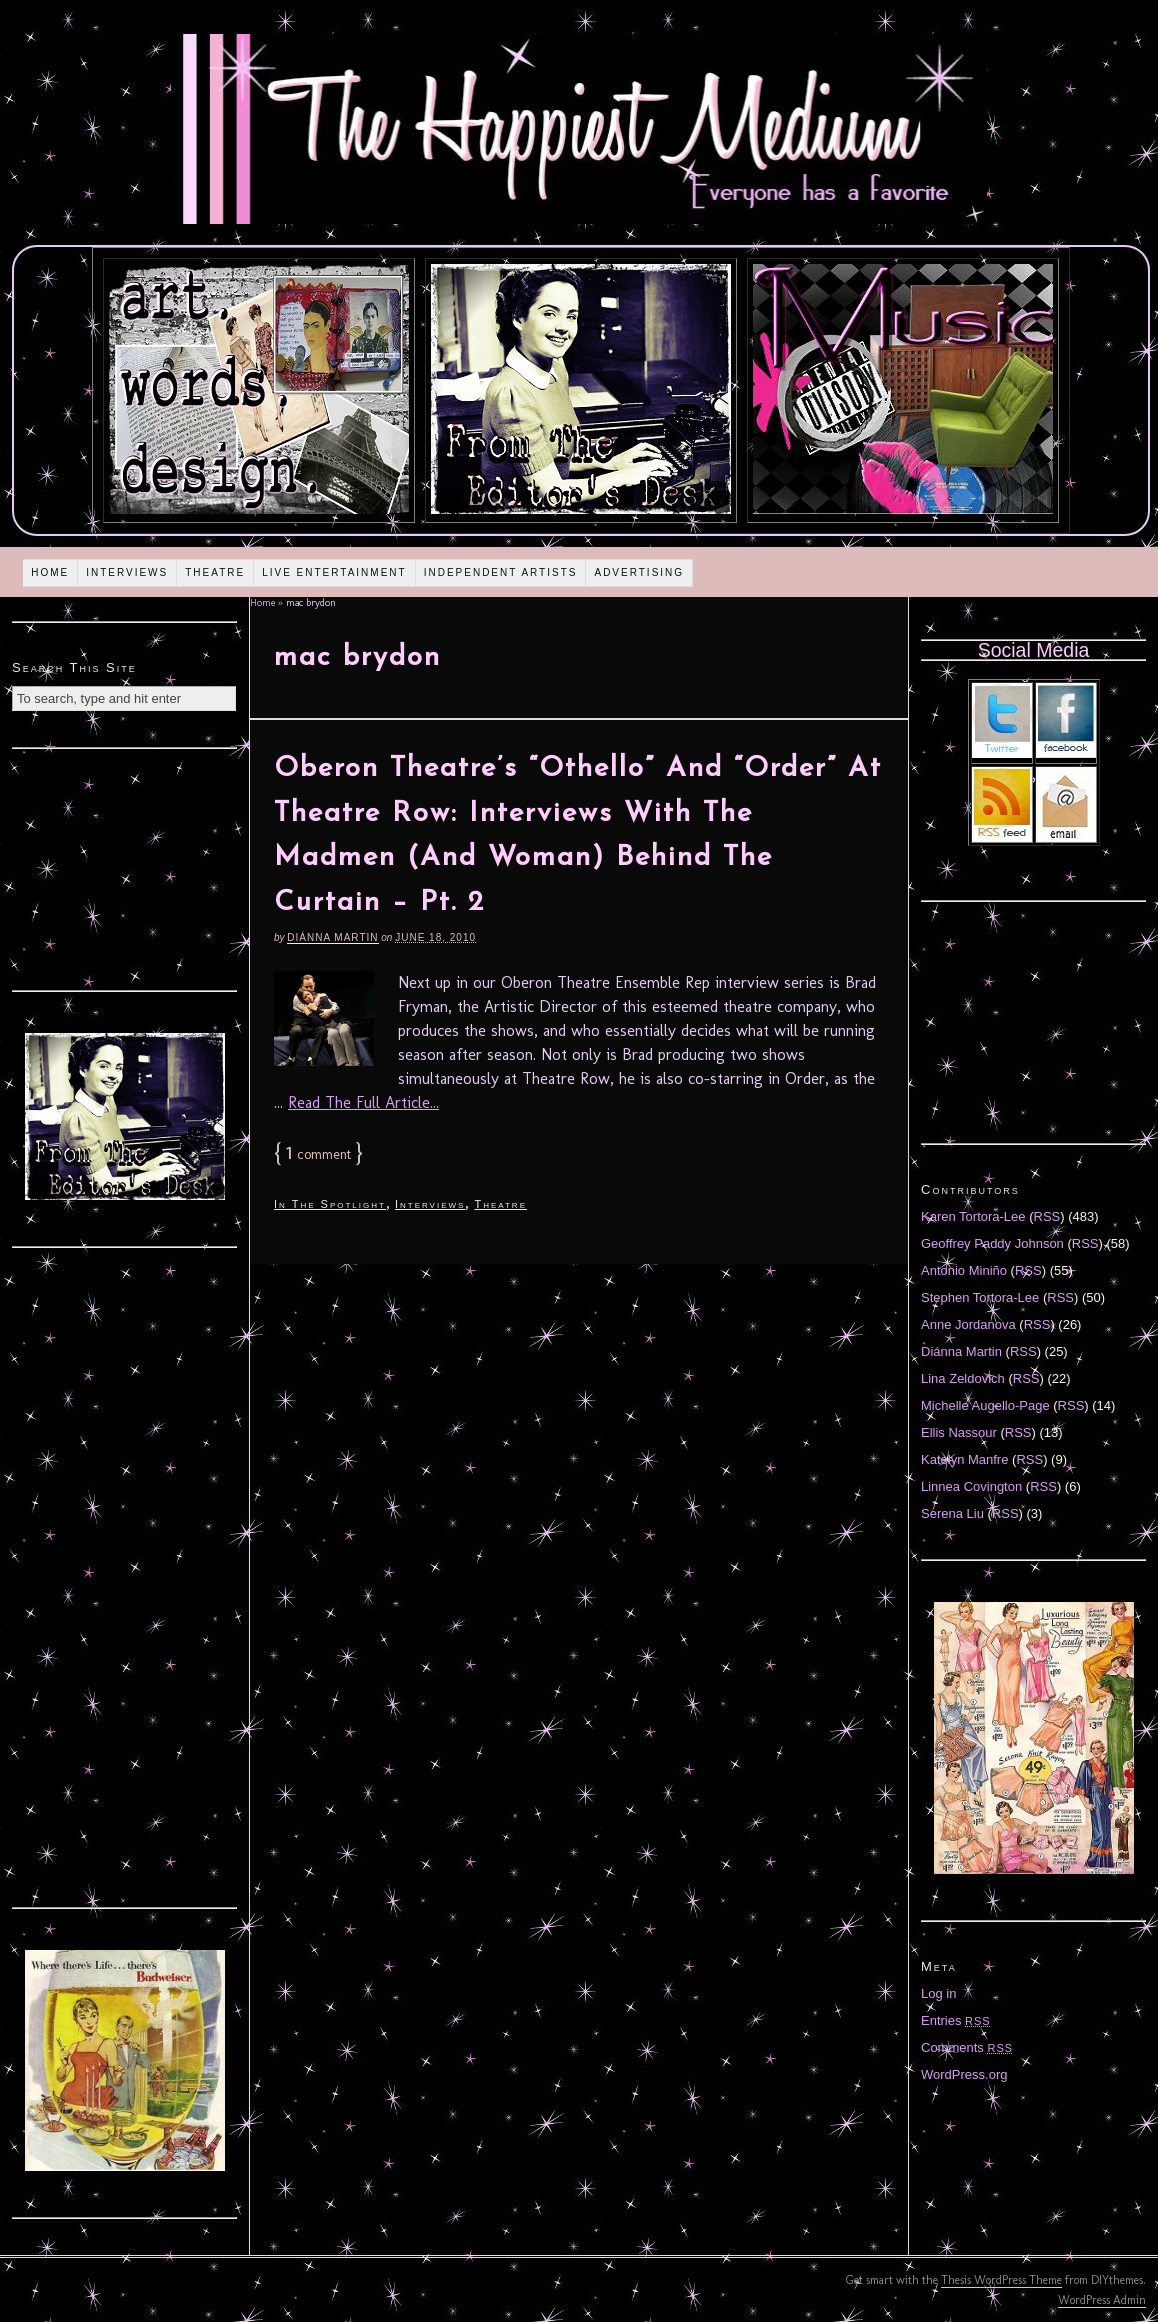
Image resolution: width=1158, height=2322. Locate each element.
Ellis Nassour (959, 1432)
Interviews (127, 572)
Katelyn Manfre (964, 1459)
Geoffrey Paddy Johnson (992, 1243)
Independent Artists (501, 572)
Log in (938, 1993)
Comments (967, 2047)
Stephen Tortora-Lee (980, 1297)
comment (318, 1154)
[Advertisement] (125, 867)
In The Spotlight (330, 1204)
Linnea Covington (971, 1486)
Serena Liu (952, 1513)
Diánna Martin (332, 937)
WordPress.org (964, 2074)
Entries (956, 2020)
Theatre (215, 572)
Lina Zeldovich (963, 1378)
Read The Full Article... (363, 1102)
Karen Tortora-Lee (973, 1216)
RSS (1047, 1216)
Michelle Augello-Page (985, 1405)
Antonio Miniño (964, 1270)
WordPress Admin (1102, 2300)
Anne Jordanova (968, 1324)
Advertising (639, 572)
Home (50, 572)
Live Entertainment (334, 572)
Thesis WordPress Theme (1001, 2280)
